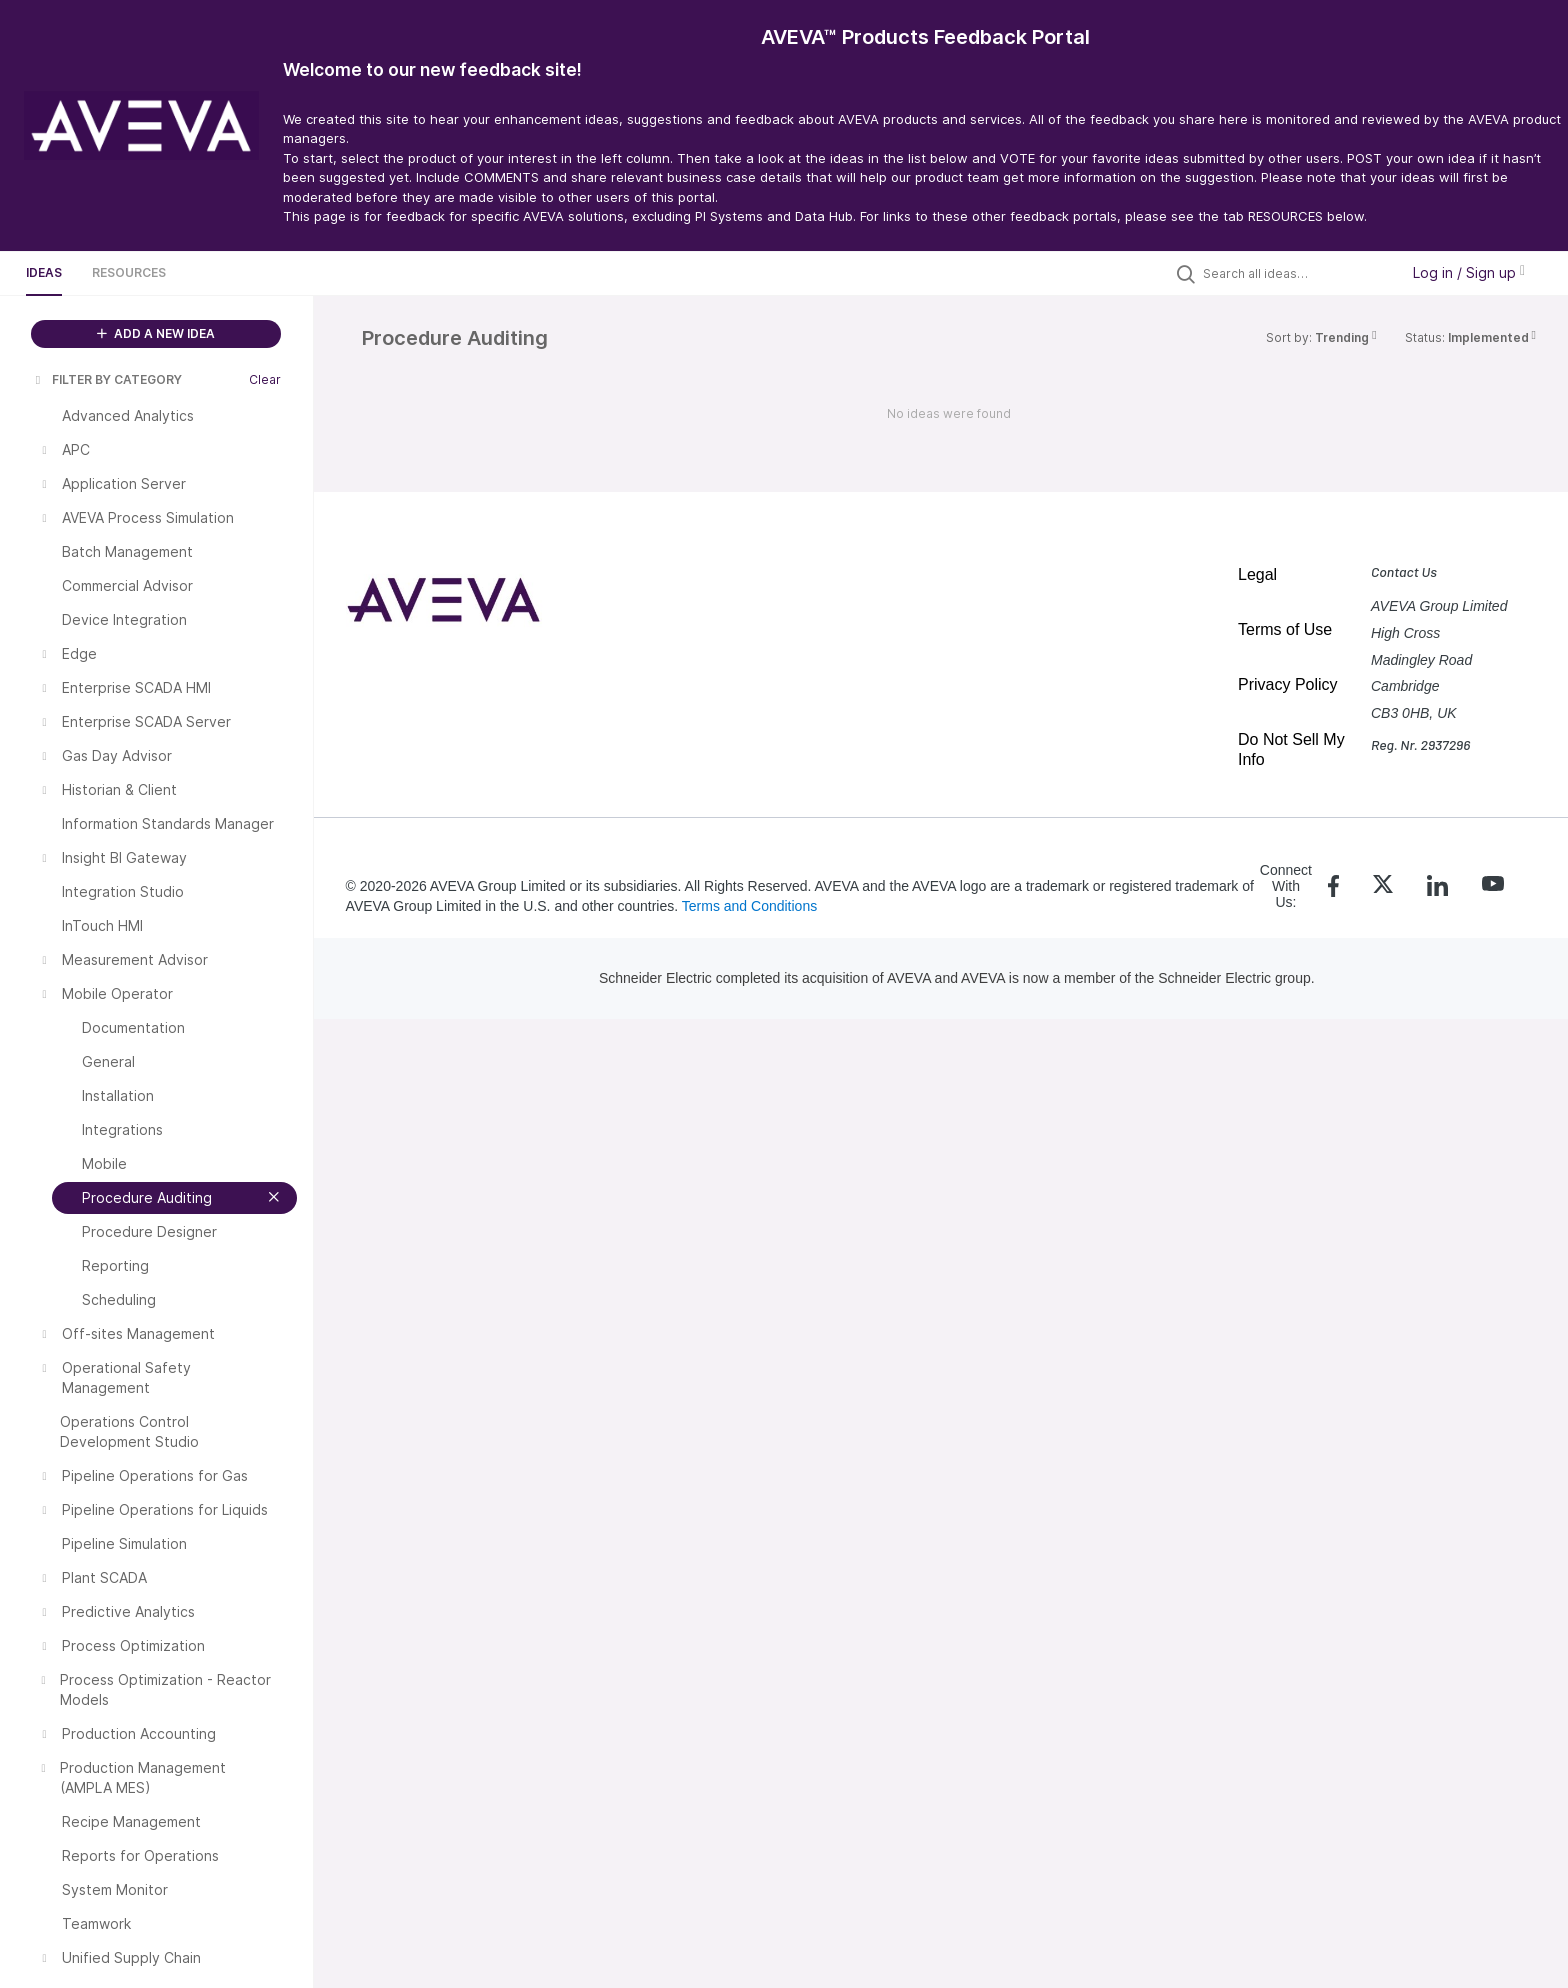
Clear (265, 379)
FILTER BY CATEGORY (107, 379)
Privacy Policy (1288, 684)
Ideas (44, 272)
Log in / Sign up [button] (1469, 272)
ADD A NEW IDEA (156, 333)
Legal (1257, 574)
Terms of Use (1285, 629)
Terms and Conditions (749, 906)
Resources (129, 272)
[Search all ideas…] (1296, 273)
